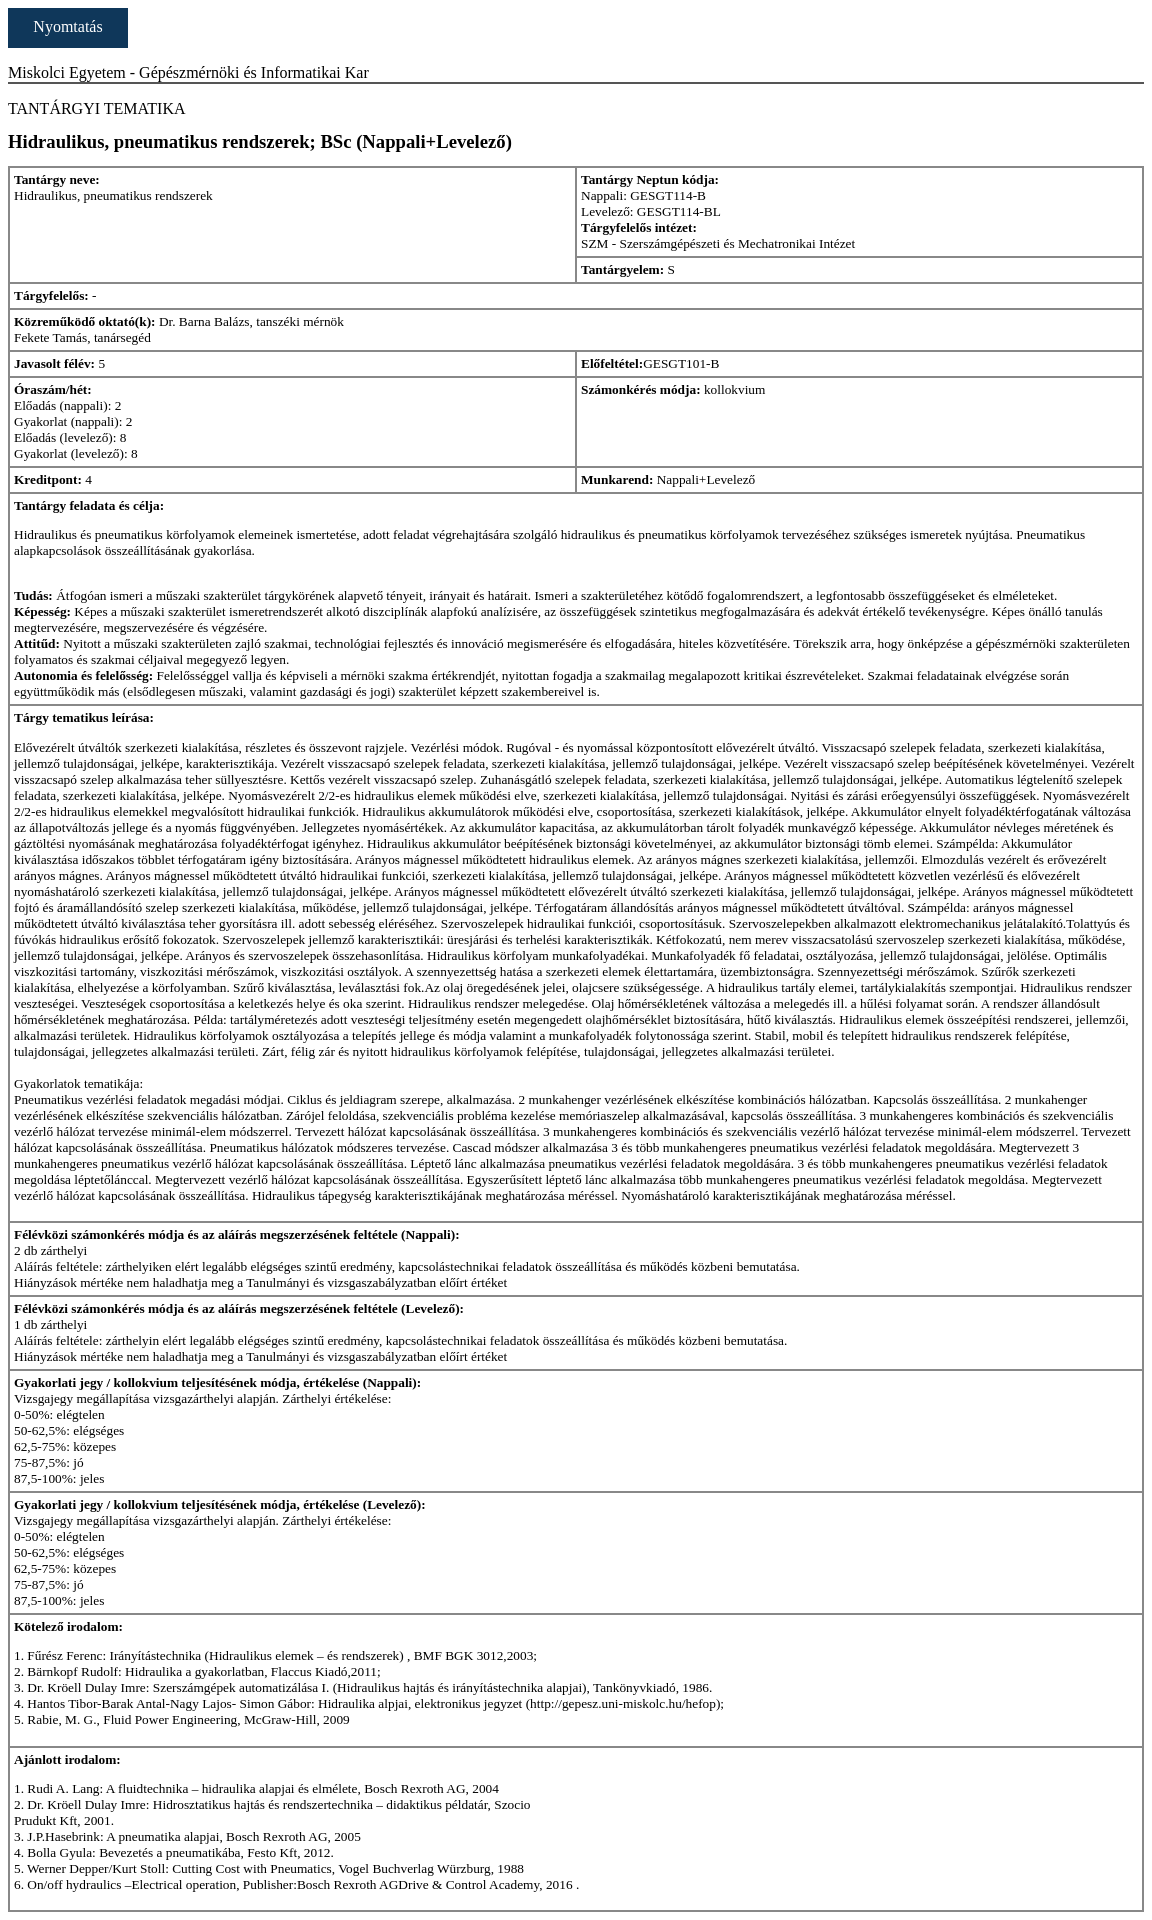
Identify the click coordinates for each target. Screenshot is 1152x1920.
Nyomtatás (67, 26)
